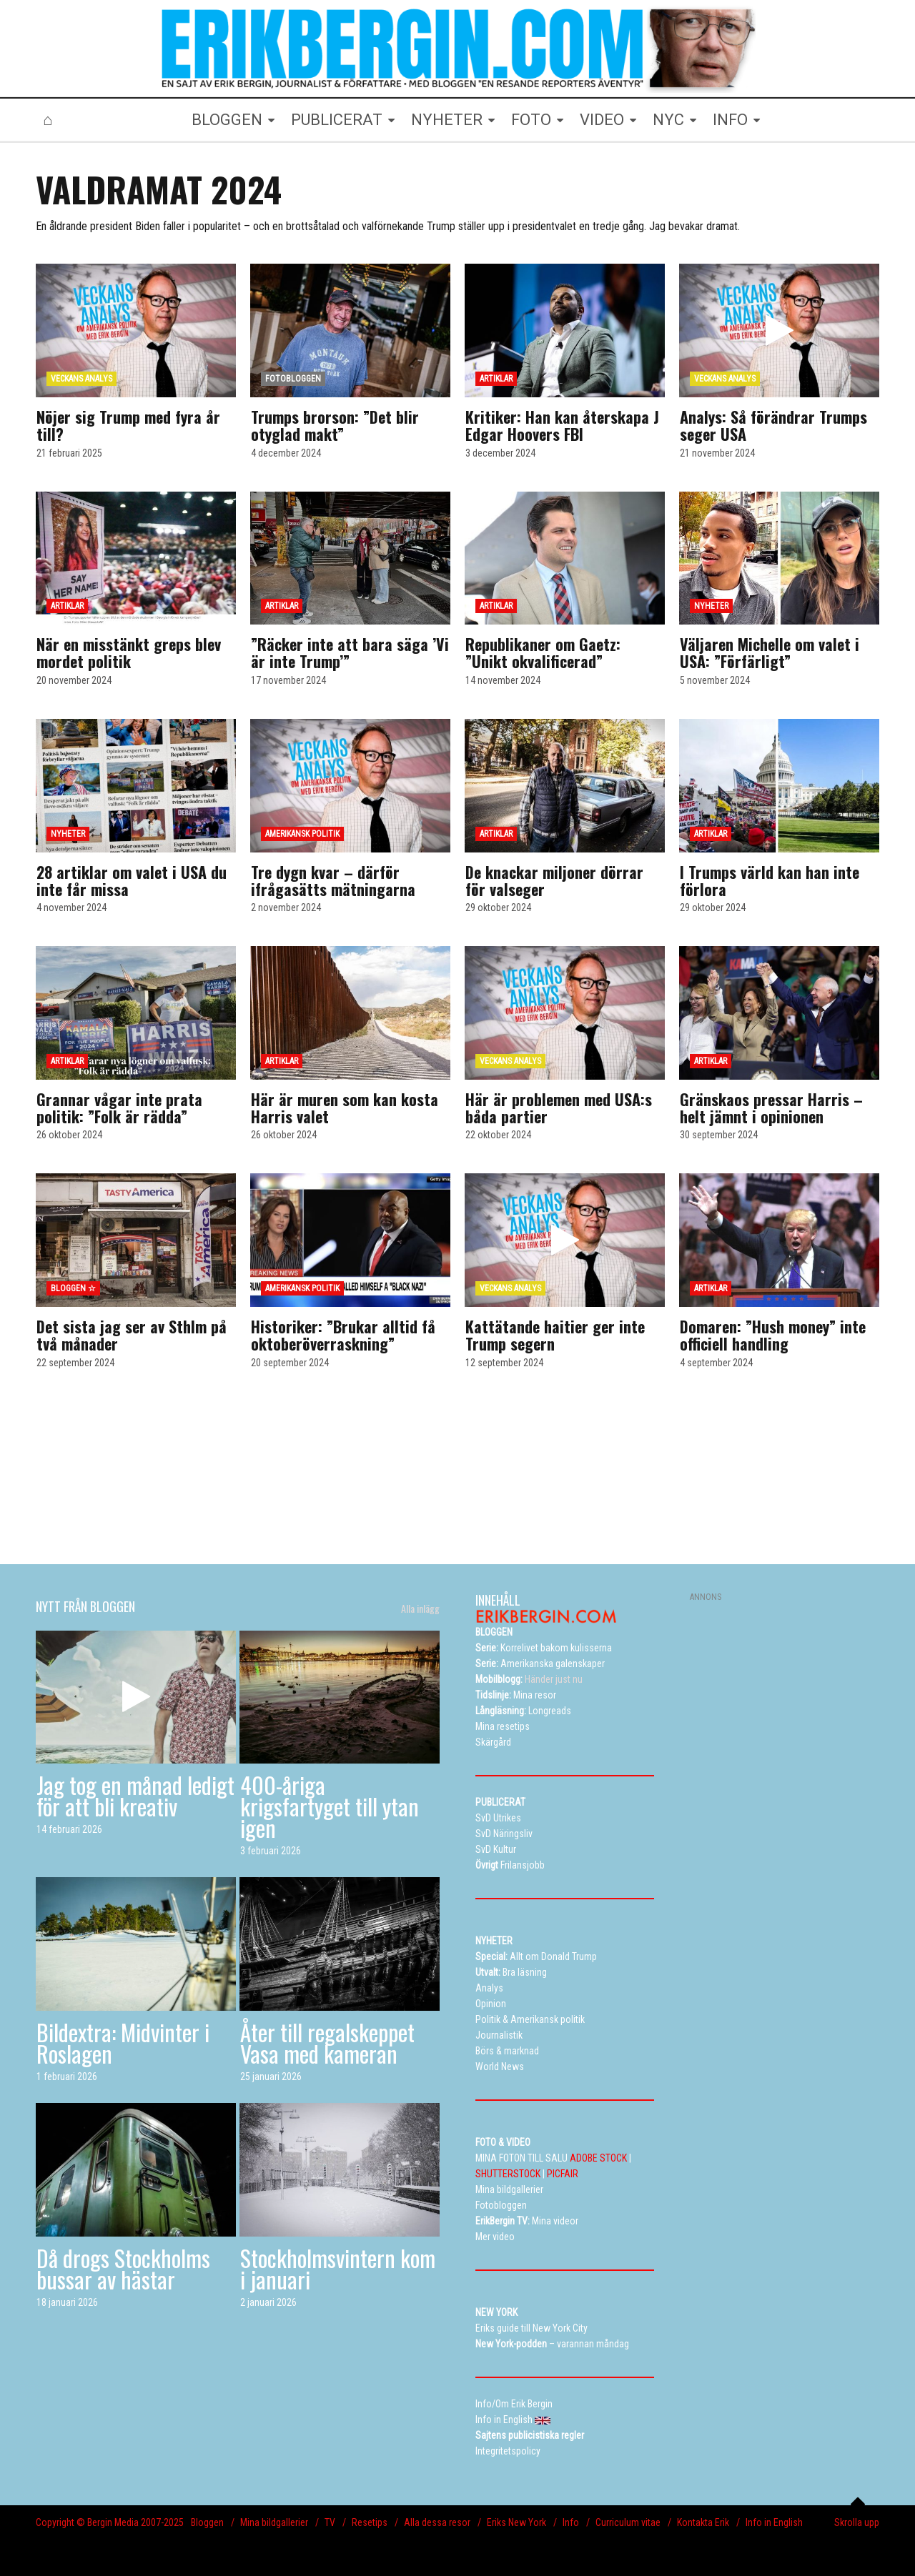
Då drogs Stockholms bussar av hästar (123, 2268)
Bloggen (207, 2522)
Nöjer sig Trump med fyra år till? (128, 425)
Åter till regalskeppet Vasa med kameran (327, 2042)
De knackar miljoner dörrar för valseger (554, 880)
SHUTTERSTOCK (507, 2173)
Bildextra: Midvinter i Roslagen (122, 2042)
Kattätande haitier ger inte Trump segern (555, 1335)
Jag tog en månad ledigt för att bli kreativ (135, 1795)
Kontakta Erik (703, 2522)
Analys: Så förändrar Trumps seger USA (773, 425)
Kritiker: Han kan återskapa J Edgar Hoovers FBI (562, 425)
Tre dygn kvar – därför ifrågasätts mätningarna (333, 880)
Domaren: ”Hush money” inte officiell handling (773, 1335)
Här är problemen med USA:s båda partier (558, 1108)
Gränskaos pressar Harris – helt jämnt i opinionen (771, 1108)
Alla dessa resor (437, 2522)
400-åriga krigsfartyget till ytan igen (329, 1806)
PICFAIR (562, 2173)
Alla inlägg (420, 1608)
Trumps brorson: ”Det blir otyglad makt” (335, 425)
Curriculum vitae (628, 2522)
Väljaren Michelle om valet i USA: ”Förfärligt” (769, 652)
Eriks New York (516, 2522)
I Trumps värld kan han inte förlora (769, 880)
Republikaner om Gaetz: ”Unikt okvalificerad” (542, 652)
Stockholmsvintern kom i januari (337, 2268)
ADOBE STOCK (598, 2158)
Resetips (369, 2522)
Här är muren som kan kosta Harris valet (344, 1108)
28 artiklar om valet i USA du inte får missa (131, 880)
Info (571, 2522)
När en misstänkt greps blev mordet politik (128, 652)
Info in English (774, 2522)
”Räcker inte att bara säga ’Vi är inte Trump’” (350, 652)
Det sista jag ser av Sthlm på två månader (131, 1335)
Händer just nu (529, 1679)
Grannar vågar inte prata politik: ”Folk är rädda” (119, 1108)
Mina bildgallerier (274, 2522)
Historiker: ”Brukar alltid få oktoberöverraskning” (343, 1335)
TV (330, 2522)
